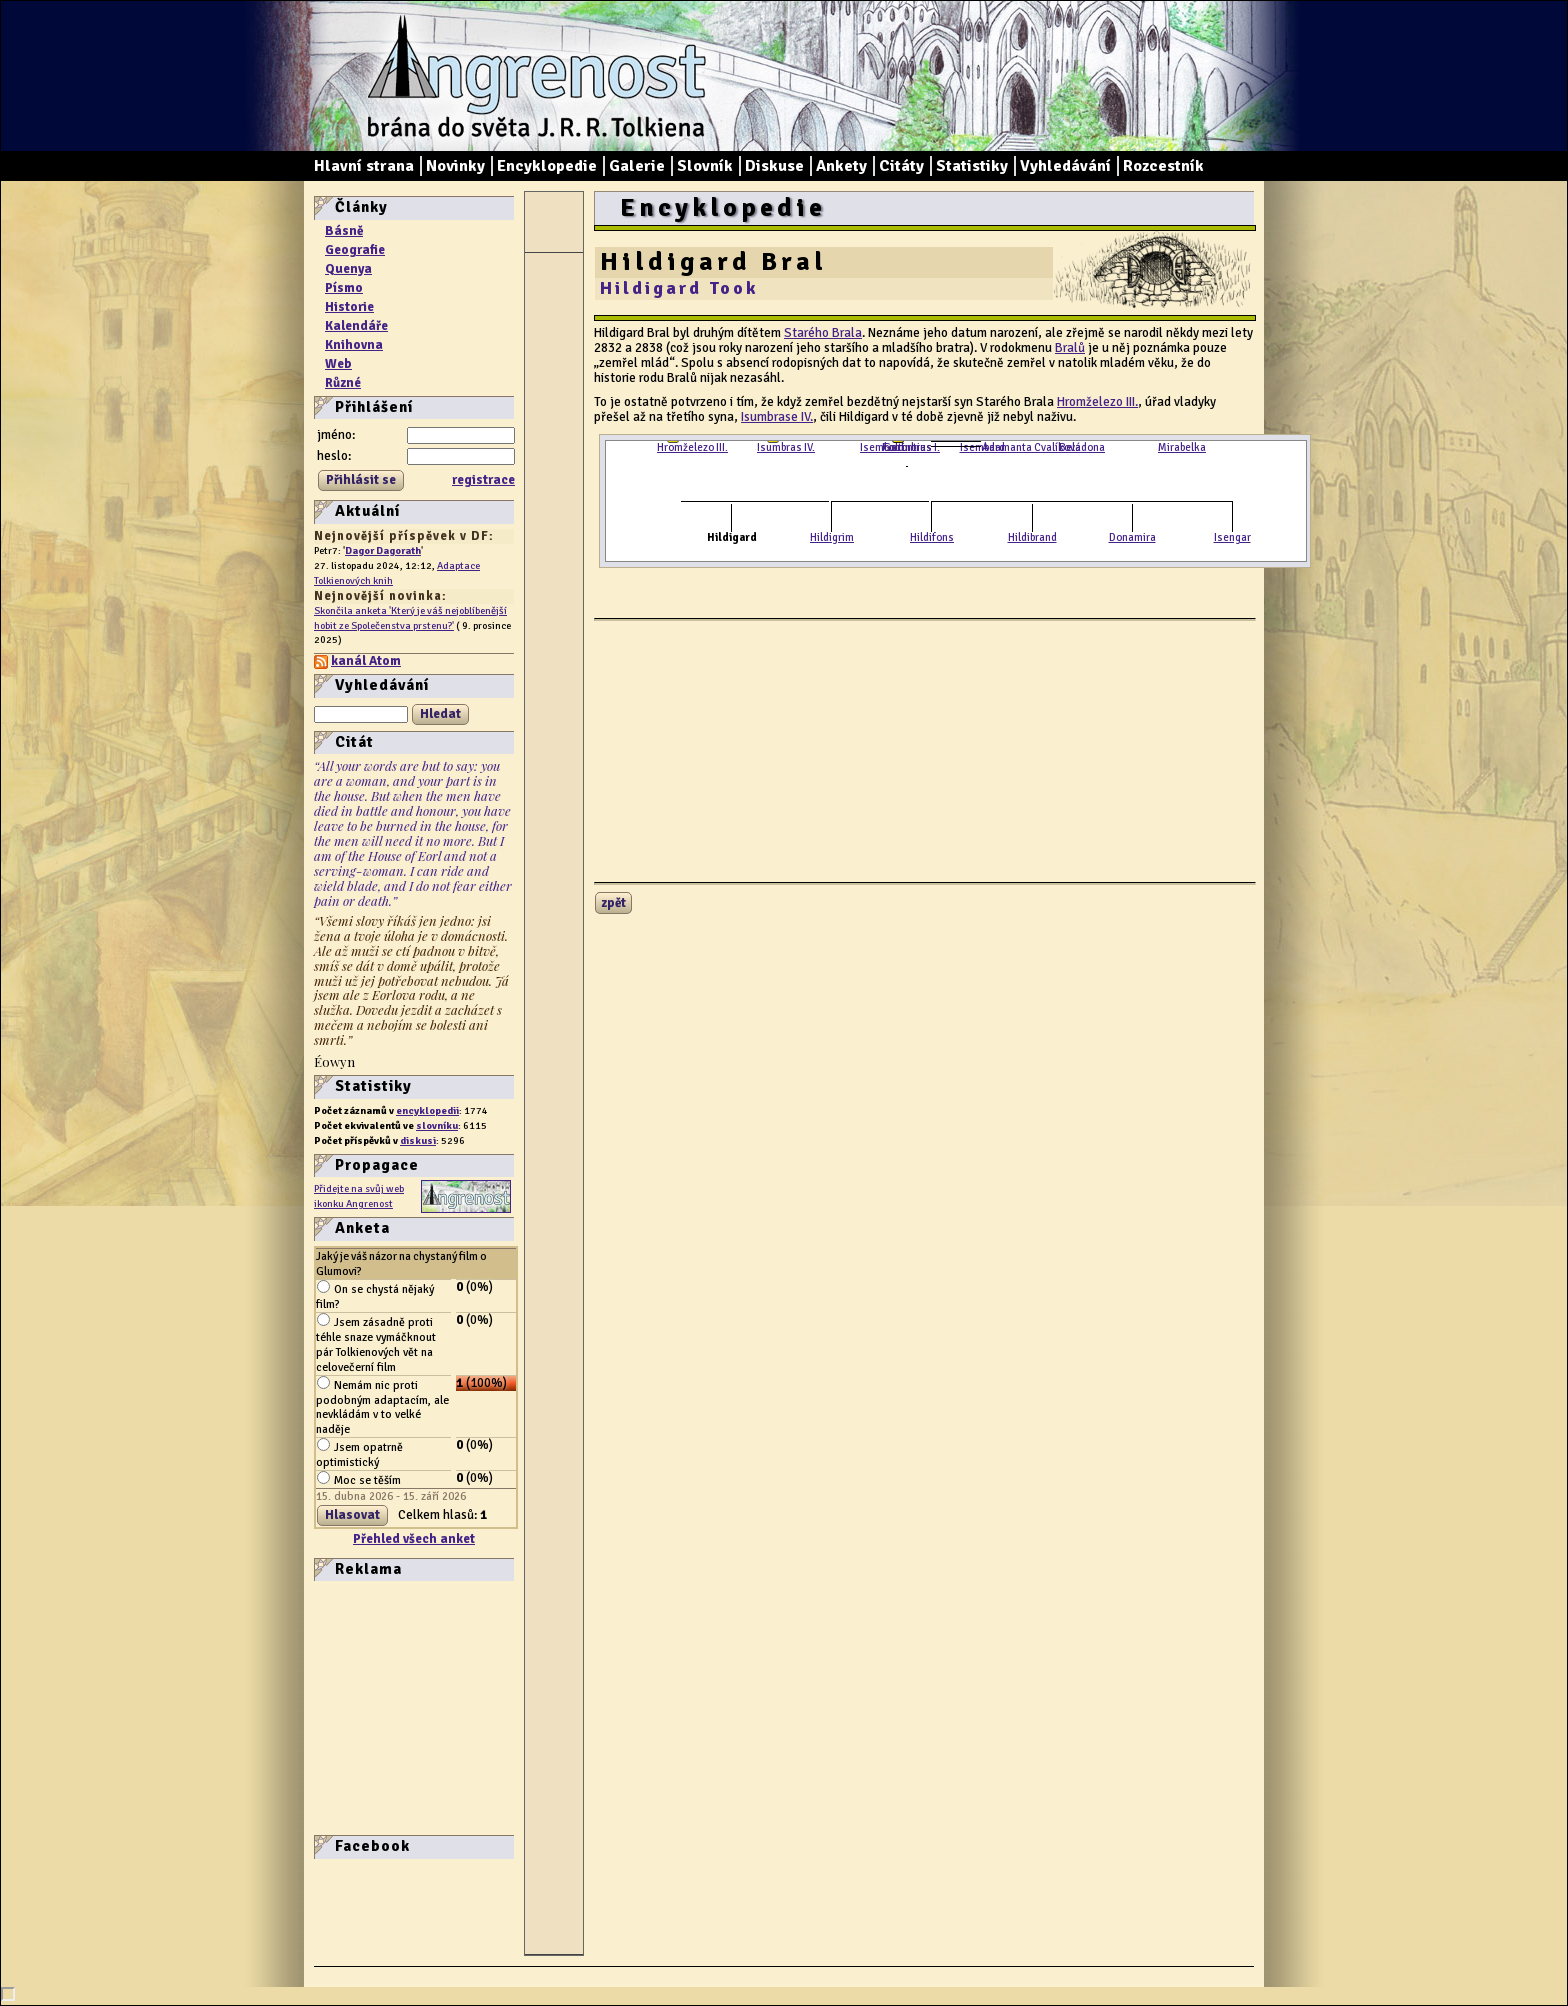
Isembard (982, 447)
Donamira (1132, 537)
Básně (344, 231)
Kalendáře (356, 326)
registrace (483, 480)
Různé (343, 383)
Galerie (637, 166)
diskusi (418, 1140)
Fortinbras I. (911, 447)
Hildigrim (832, 537)
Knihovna (354, 345)
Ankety (841, 166)
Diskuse (774, 166)
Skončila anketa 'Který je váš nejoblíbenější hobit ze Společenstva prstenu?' (410, 618)
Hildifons (932, 537)
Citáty (901, 166)
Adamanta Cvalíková (1031, 447)
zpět (613, 903)
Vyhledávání (1065, 166)
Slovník (705, 166)
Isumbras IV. (786, 447)
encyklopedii (427, 1110)
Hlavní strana (364, 166)
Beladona (1082, 447)
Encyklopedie (547, 166)
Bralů (1070, 348)
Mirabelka (1182, 447)
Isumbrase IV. (777, 417)
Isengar (1232, 537)
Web (338, 364)
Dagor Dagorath (383, 550)
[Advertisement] (374, 1706)
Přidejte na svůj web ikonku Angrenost (359, 1196)
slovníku (437, 1125)
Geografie (355, 250)
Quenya (348, 269)
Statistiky (972, 166)
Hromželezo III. (1097, 402)
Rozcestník (1163, 166)
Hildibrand (1032, 537)
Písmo (344, 288)
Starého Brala (823, 333)
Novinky (455, 166)
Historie (349, 307)
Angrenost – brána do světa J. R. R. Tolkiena (529, 76)
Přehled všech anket (414, 1539)
